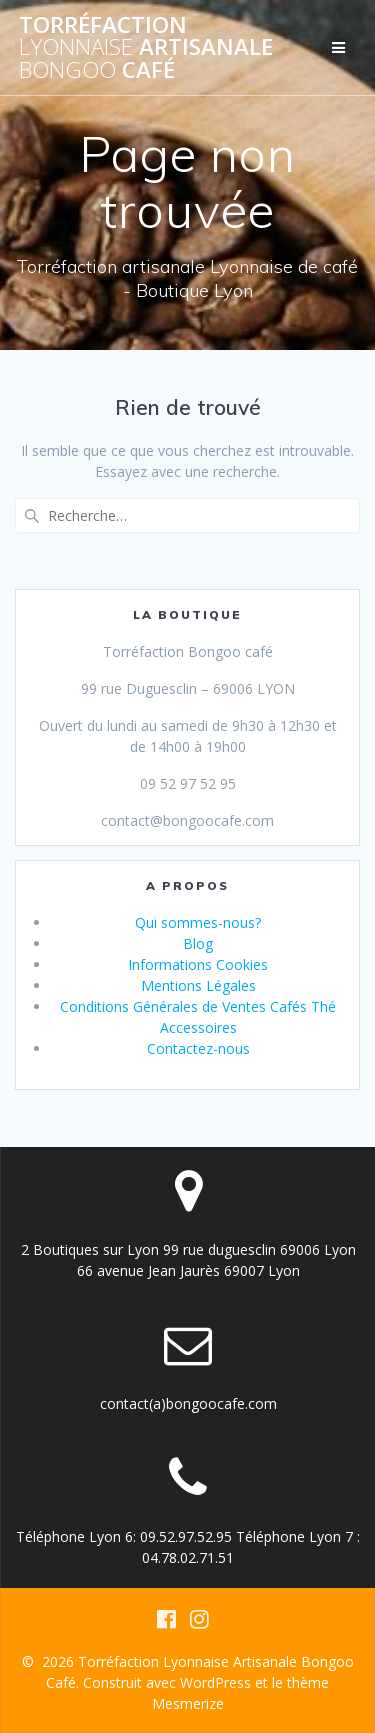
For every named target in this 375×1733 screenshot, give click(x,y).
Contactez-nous (198, 1048)
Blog (198, 943)
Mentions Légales (198, 985)
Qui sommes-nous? (198, 922)
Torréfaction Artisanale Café (146, 47)
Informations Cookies (198, 964)
